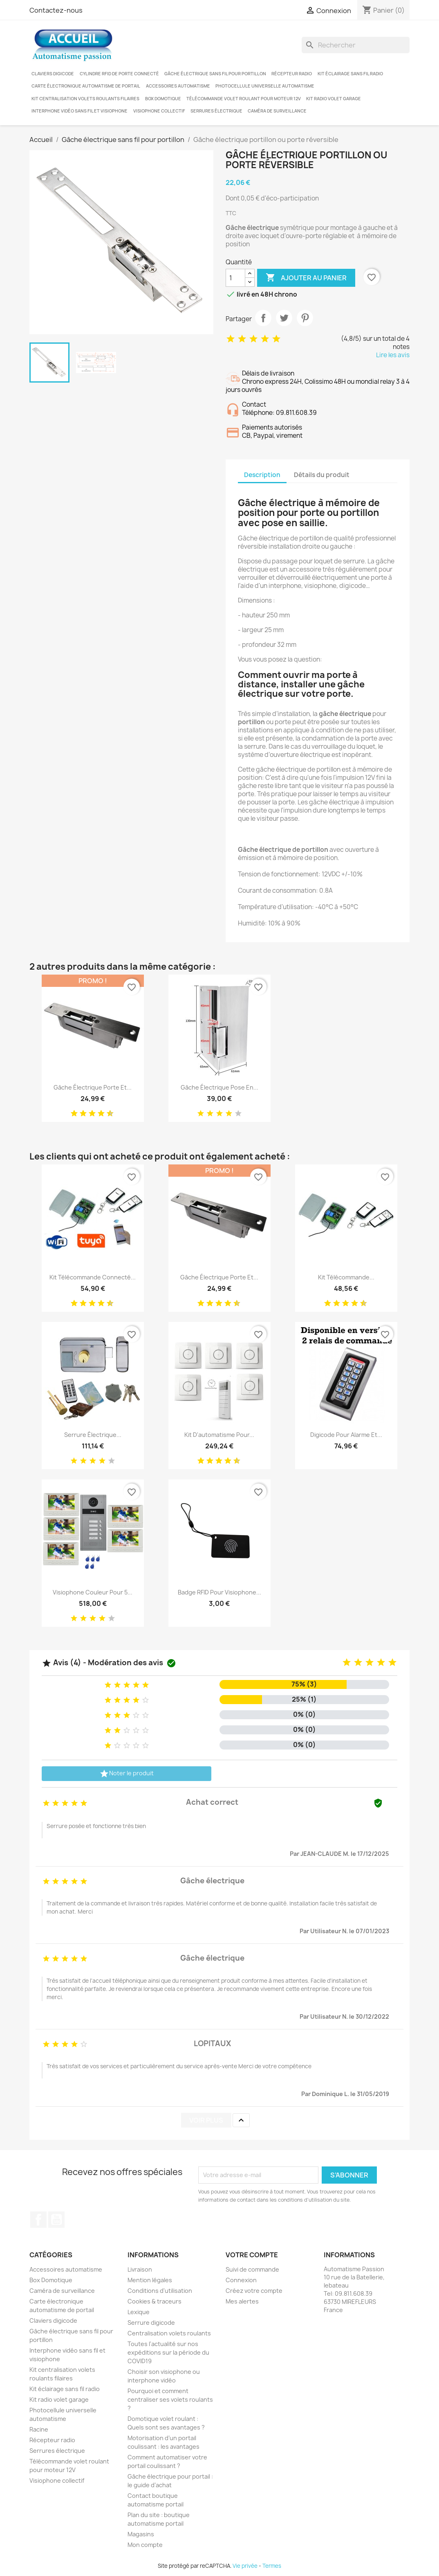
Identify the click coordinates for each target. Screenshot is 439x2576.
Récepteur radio (291, 74)
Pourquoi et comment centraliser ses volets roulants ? (170, 2399)
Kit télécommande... (346, 1277)
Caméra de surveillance (277, 111)
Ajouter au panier (306, 277)
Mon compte (145, 2545)
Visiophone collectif (159, 111)
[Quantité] (235, 278)
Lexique (139, 2312)
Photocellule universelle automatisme (264, 86)
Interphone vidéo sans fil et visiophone (79, 111)
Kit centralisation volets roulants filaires (85, 98)
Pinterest (305, 318)
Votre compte (252, 2254)
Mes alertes (242, 2301)
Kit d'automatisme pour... (219, 1435)
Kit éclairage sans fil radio (350, 74)
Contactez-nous (56, 10)
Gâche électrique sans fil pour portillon (215, 74)
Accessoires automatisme (178, 86)
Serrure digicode (151, 2322)
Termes (271, 2565)
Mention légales (150, 2280)
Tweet (284, 318)
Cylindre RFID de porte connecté (119, 74)
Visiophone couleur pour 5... (92, 1592)
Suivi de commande (252, 2269)
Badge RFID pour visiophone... (219, 1592)
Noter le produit (126, 1774)
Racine (38, 2429)
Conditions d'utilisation (160, 2291)
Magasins (141, 2534)
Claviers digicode (52, 74)
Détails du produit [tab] (321, 475)
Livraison (140, 2269)
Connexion (241, 2280)
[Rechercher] (356, 45)
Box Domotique (163, 98)
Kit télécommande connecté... (92, 1277)
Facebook (38, 2219)
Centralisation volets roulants (169, 2333)
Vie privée (245, 2565)
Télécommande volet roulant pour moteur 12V (243, 98)
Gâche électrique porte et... (93, 1087)
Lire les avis (393, 355)
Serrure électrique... (92, 1435)
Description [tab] (262, 475)
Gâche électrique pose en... (219, 1087)
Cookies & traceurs (154, 2301)
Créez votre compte (254, 2291)
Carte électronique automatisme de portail (85, 86)
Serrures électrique (216, 111)
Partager (263, 318)
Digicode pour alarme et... (346, 1435)
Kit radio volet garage (333, 98)
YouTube (56, 2219)
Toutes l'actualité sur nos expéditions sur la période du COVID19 (168, 2352)
